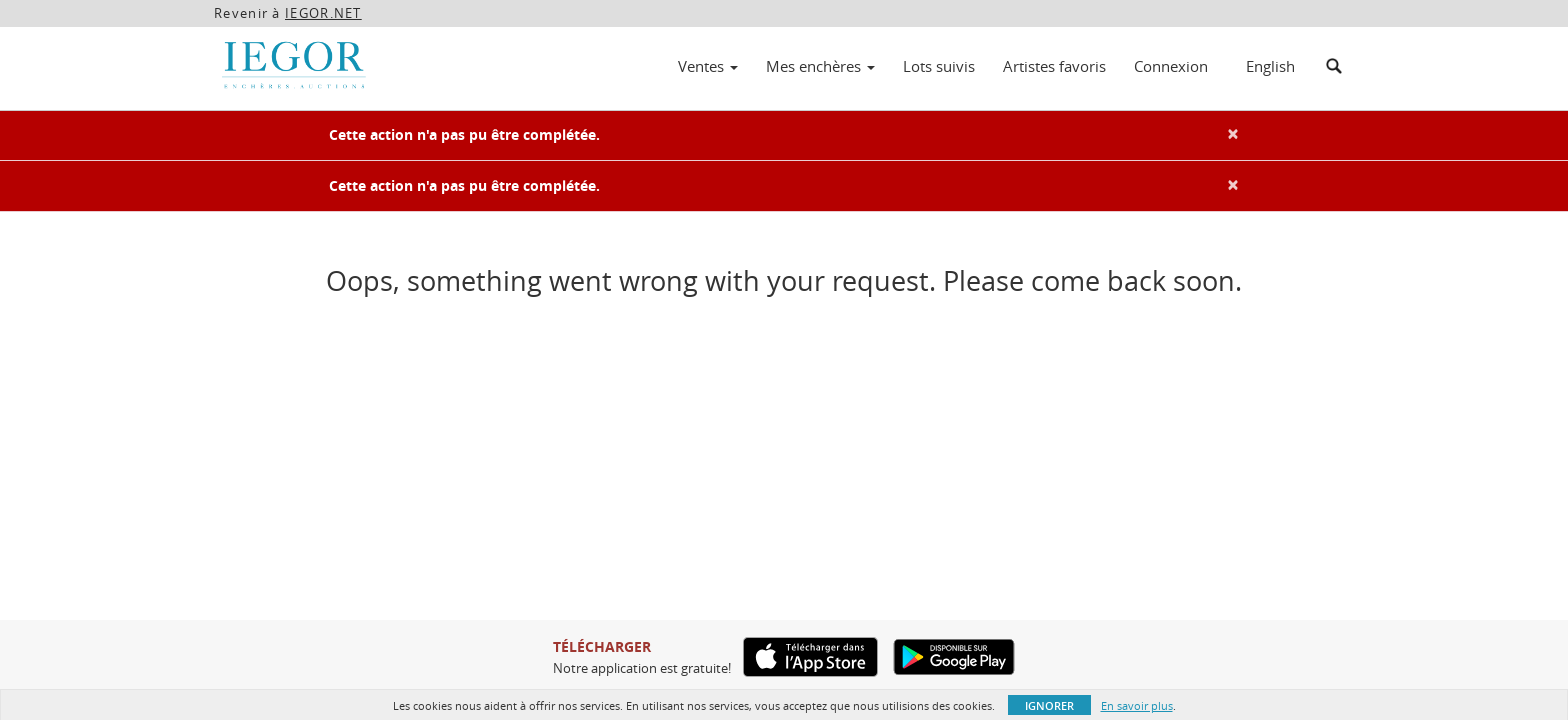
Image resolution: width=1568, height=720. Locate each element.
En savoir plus (1137, 705)
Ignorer (1049, 705)
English (1270, 66)
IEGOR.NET (323, 13)
